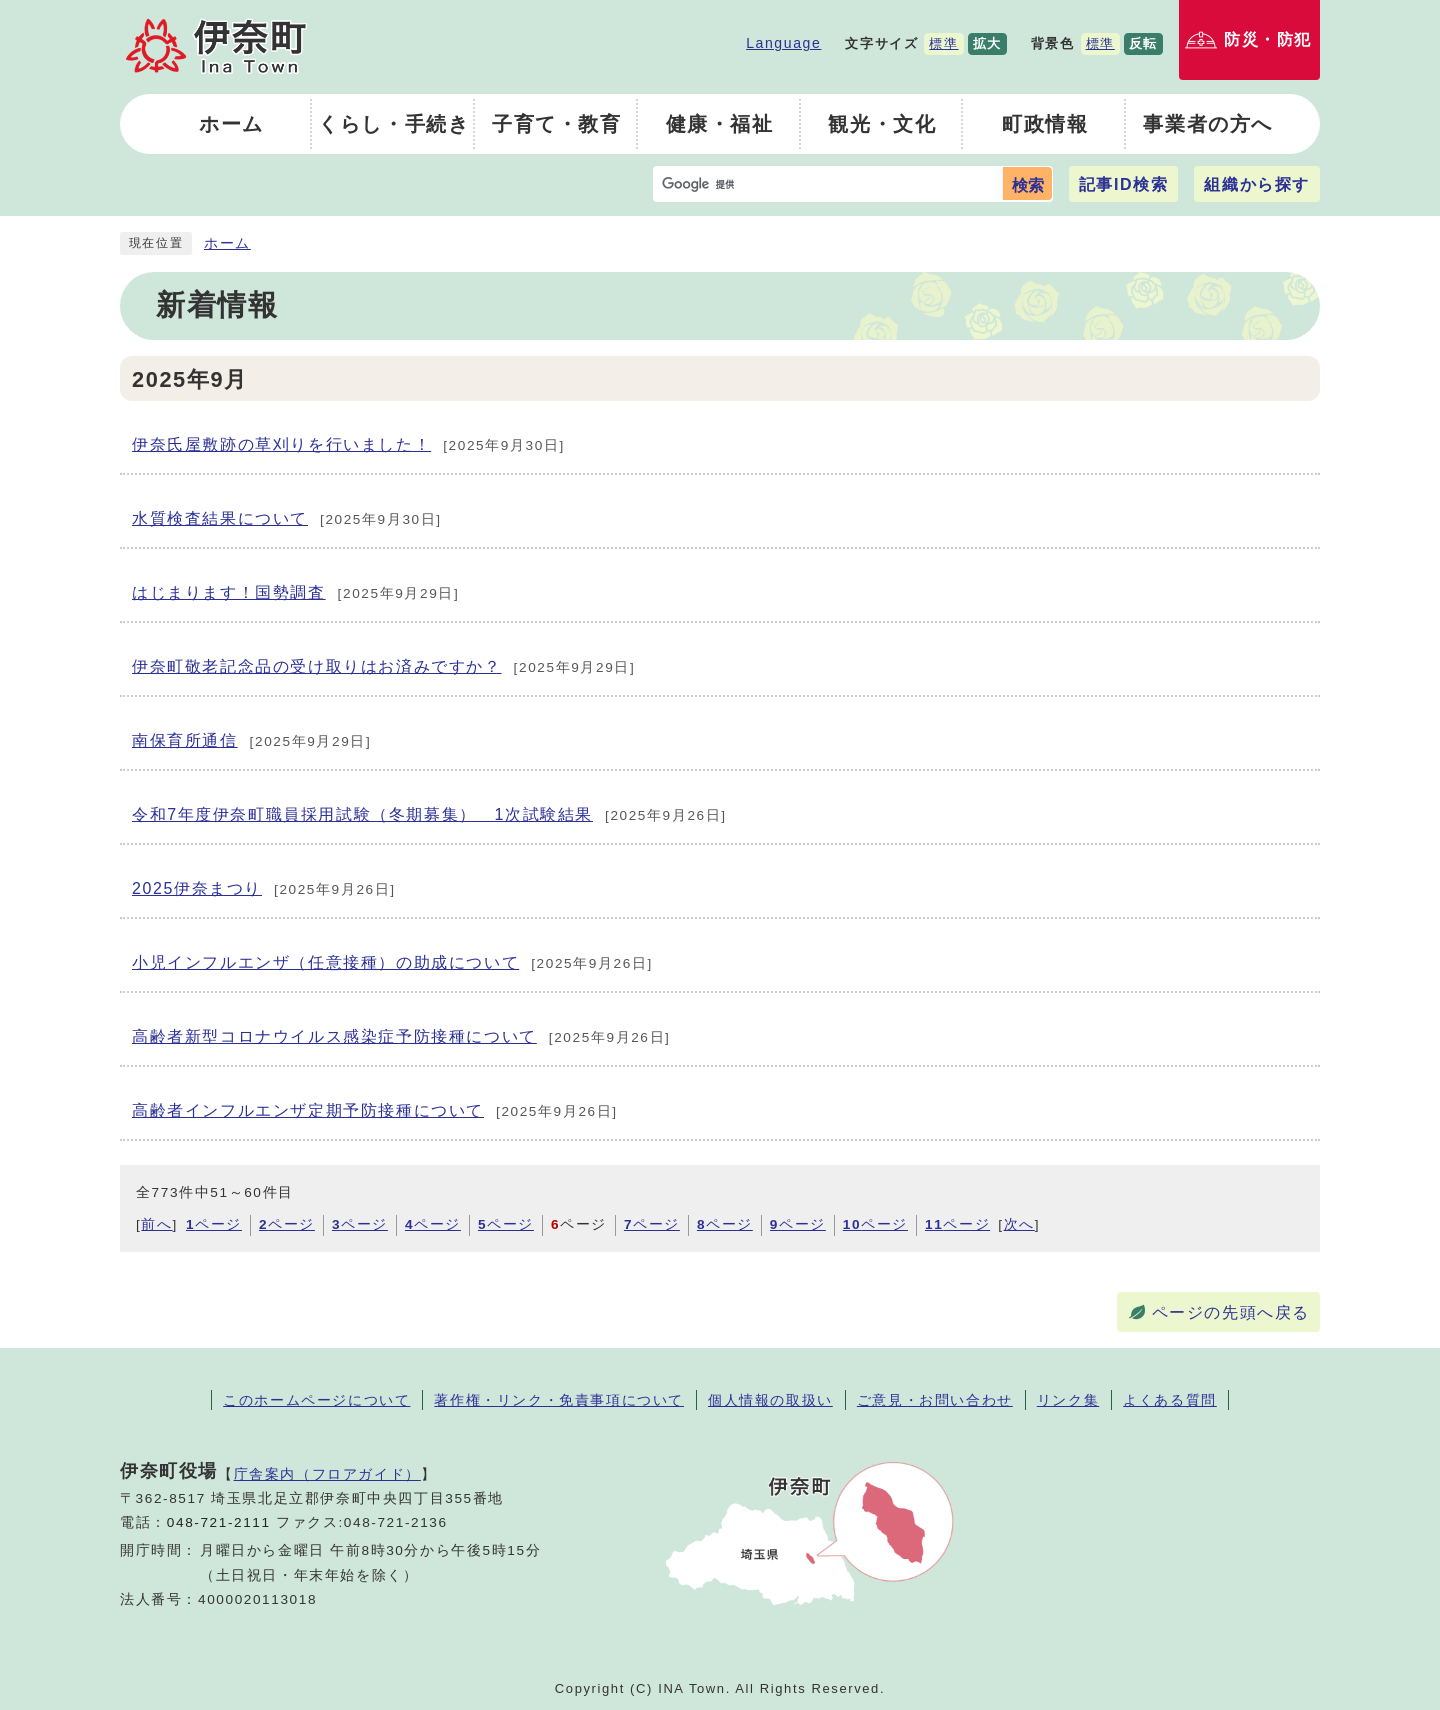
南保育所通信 (251, 742)
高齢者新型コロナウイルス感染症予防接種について (401, 1038)
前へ (156, 1224)
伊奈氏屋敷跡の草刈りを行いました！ (348, 446)
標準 (943, 43)
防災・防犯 (1268, 39)
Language (783, 43)
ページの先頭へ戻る (1231, 1312)
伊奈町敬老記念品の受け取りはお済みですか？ (383, 668)
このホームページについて (316, 1400)
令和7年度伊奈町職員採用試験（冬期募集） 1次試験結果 (429, 816)
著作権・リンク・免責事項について (559, 1400)
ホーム (227, 243)
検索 (1028, 185)
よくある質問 (1170, 1400)
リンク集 (1068, 1400)
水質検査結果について (287, 520)
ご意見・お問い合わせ (935, 1400)
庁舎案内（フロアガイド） (327, 1474)
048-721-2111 (219, 1522)
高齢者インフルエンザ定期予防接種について (375, 1112)
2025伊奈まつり (264, 890)
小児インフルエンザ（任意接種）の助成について (392, 964)
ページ (214, 1224)
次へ (1019, 1224)
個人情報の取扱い (770, 1400)
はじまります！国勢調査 (295, 594)
